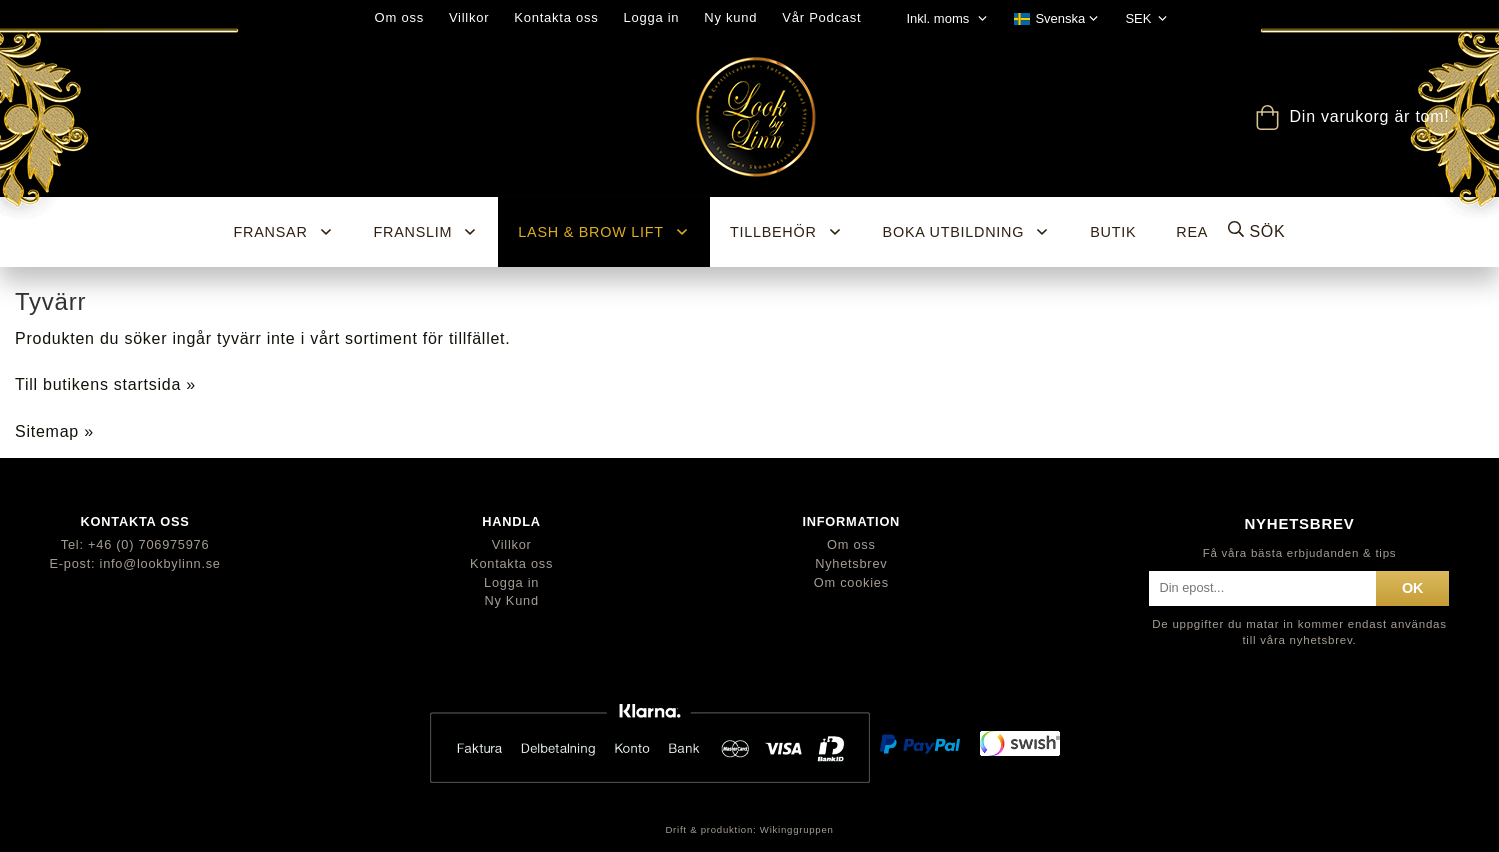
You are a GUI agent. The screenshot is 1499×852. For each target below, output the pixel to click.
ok (1413, 588)
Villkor (469, 17)
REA (1192, 232)
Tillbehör (786, 232)
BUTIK (1113, 232)
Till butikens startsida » (105, 384)
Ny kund (730, 17)
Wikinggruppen (797, 829)
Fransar (284, 232)
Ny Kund (511, 600)
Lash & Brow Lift (604, 232)
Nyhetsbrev (851, 563)
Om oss (399, 17)
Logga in (651, 17)
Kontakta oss (556, 17)
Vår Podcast (821, 17)
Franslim (426, 232)
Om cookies (851, 582)
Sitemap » (54, 431)
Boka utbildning (967, 232)
